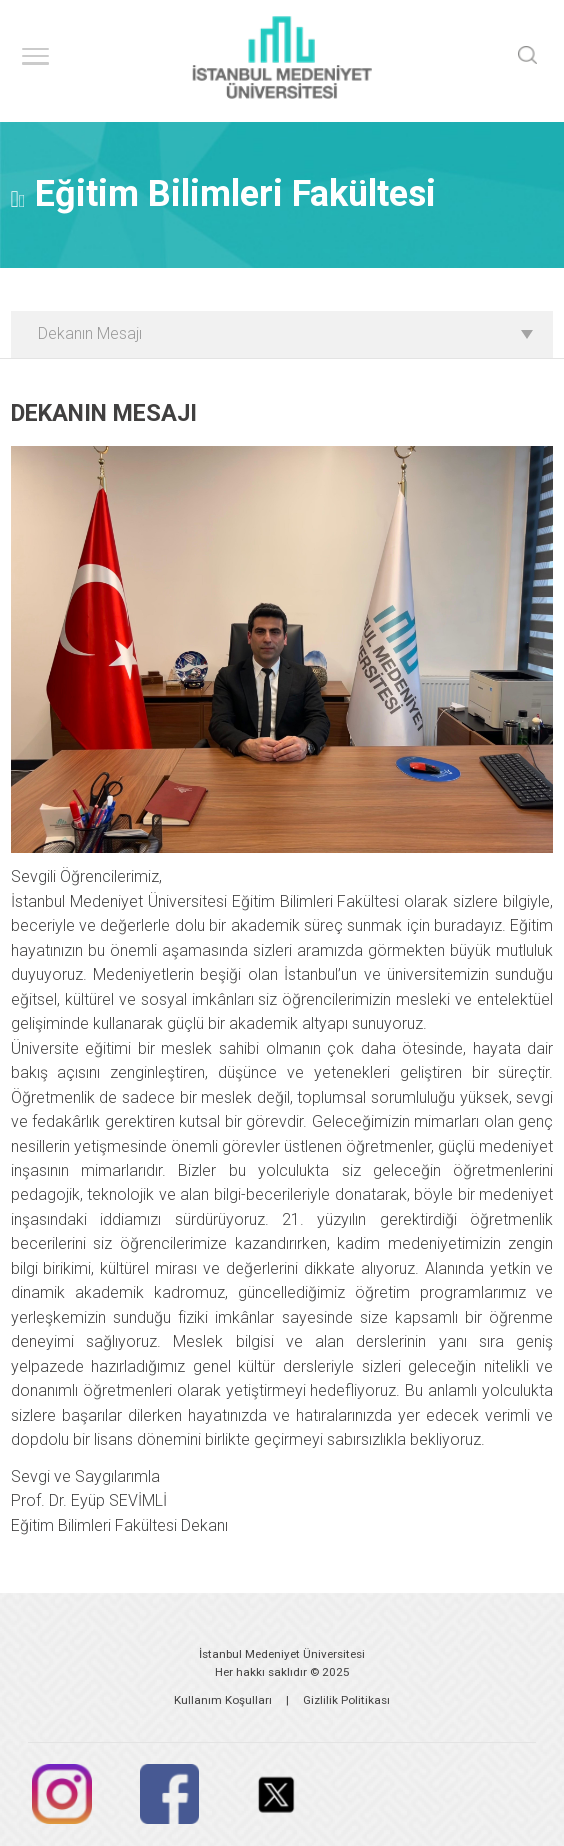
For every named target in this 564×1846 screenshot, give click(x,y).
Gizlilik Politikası (346, 1700)
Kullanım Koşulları (223, 1700)
